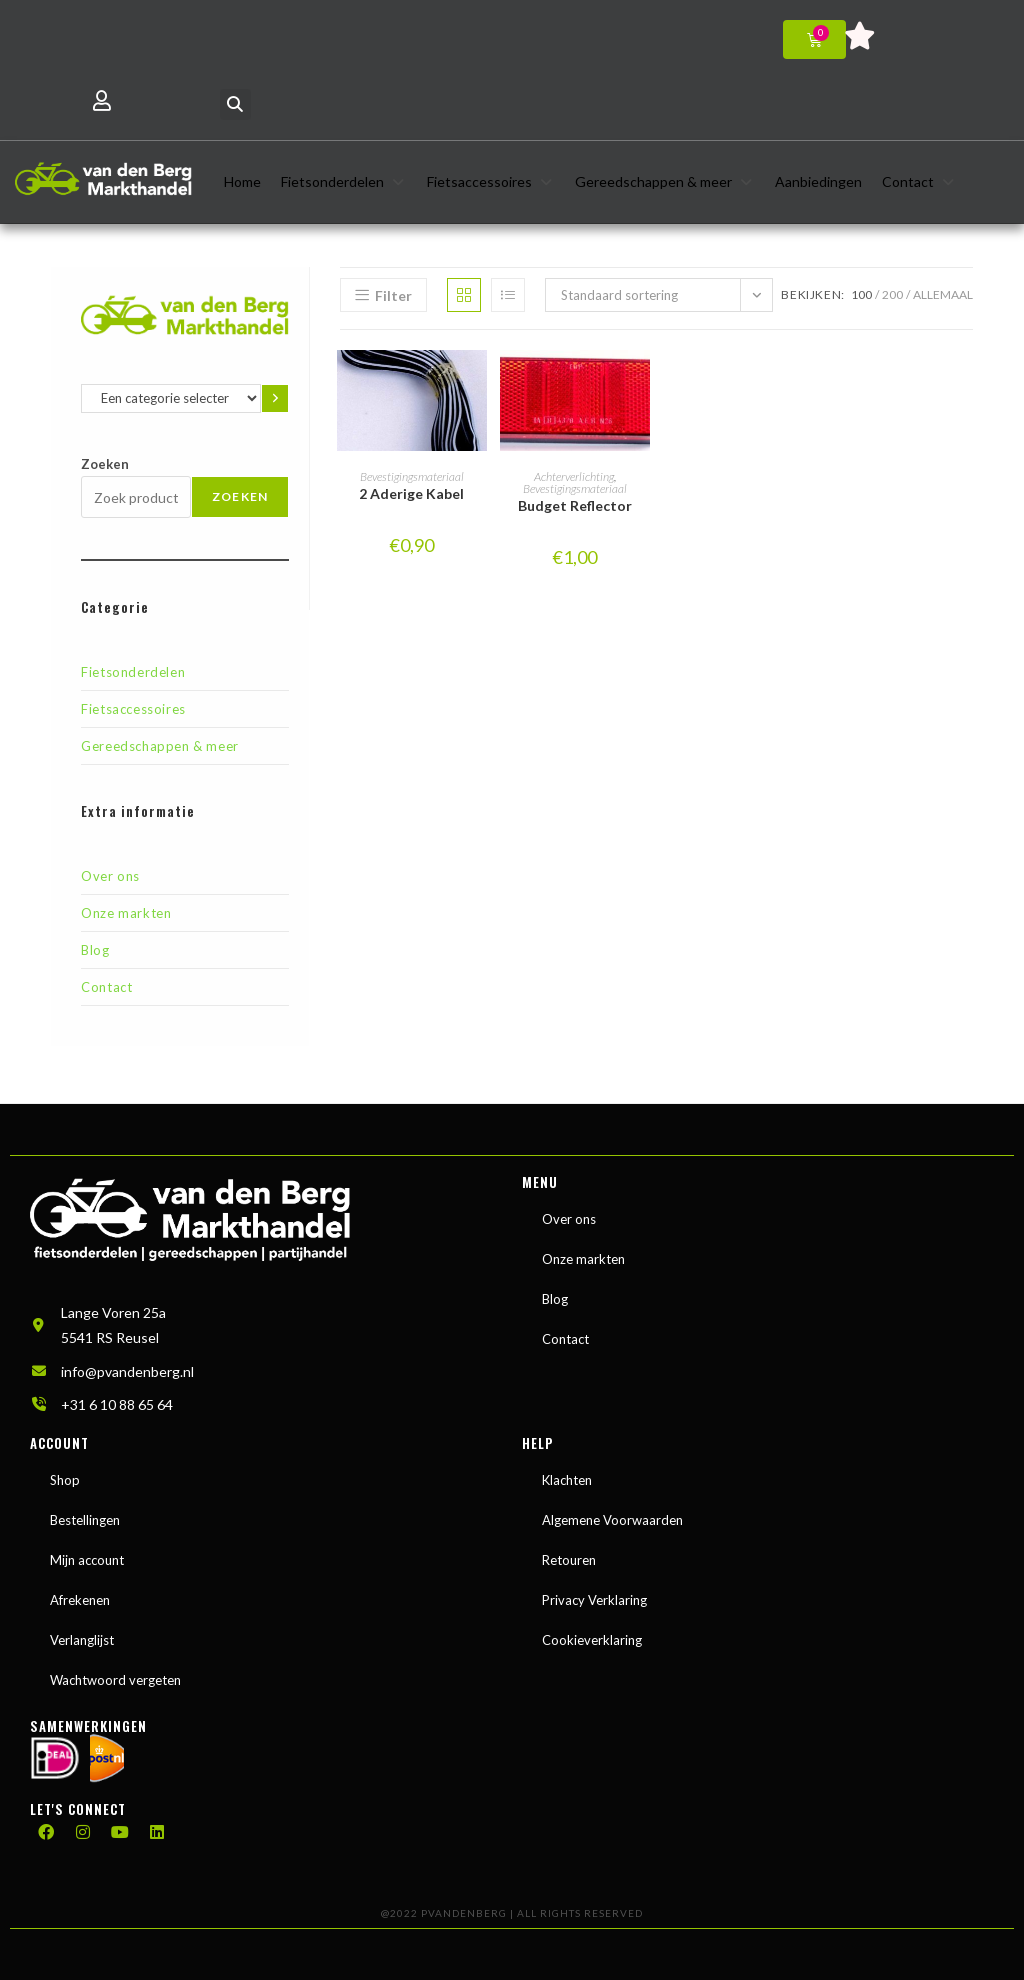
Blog (95, 950)
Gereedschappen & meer (160, 746)
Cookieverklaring (592, 1633)
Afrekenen (80, 1593)
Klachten (567, 1473)
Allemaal (943, 294)
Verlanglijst (82, 1633)
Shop (65, 1473)
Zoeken (105, 464)
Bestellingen (85, 1513)
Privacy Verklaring (594, 1593)
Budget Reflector (575, 505)
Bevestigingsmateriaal (412, 476)
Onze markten (126, 913)
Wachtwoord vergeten (115, 1673)
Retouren (569, 1553)
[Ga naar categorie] (275, 398)
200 (892, 294)
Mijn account (87, 1553)
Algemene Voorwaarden (612, 1513)
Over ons (110, 876)
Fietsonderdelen (133, 672)
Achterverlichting (574, 476)
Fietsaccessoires (133, 709)
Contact (106, 987)
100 (861, 294)
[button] (235, 104)
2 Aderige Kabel (411, 493)
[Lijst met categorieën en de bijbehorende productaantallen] (171, 398)
